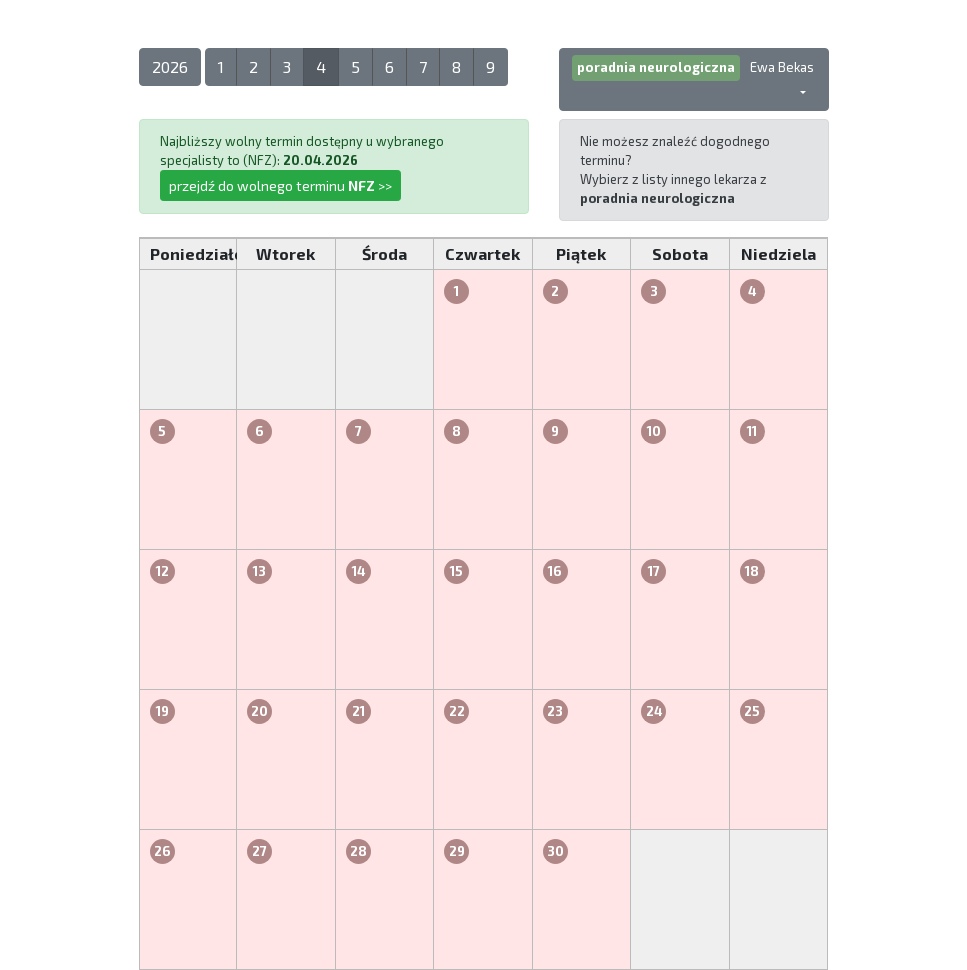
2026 (170, 66)
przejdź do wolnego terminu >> (280, 185)
